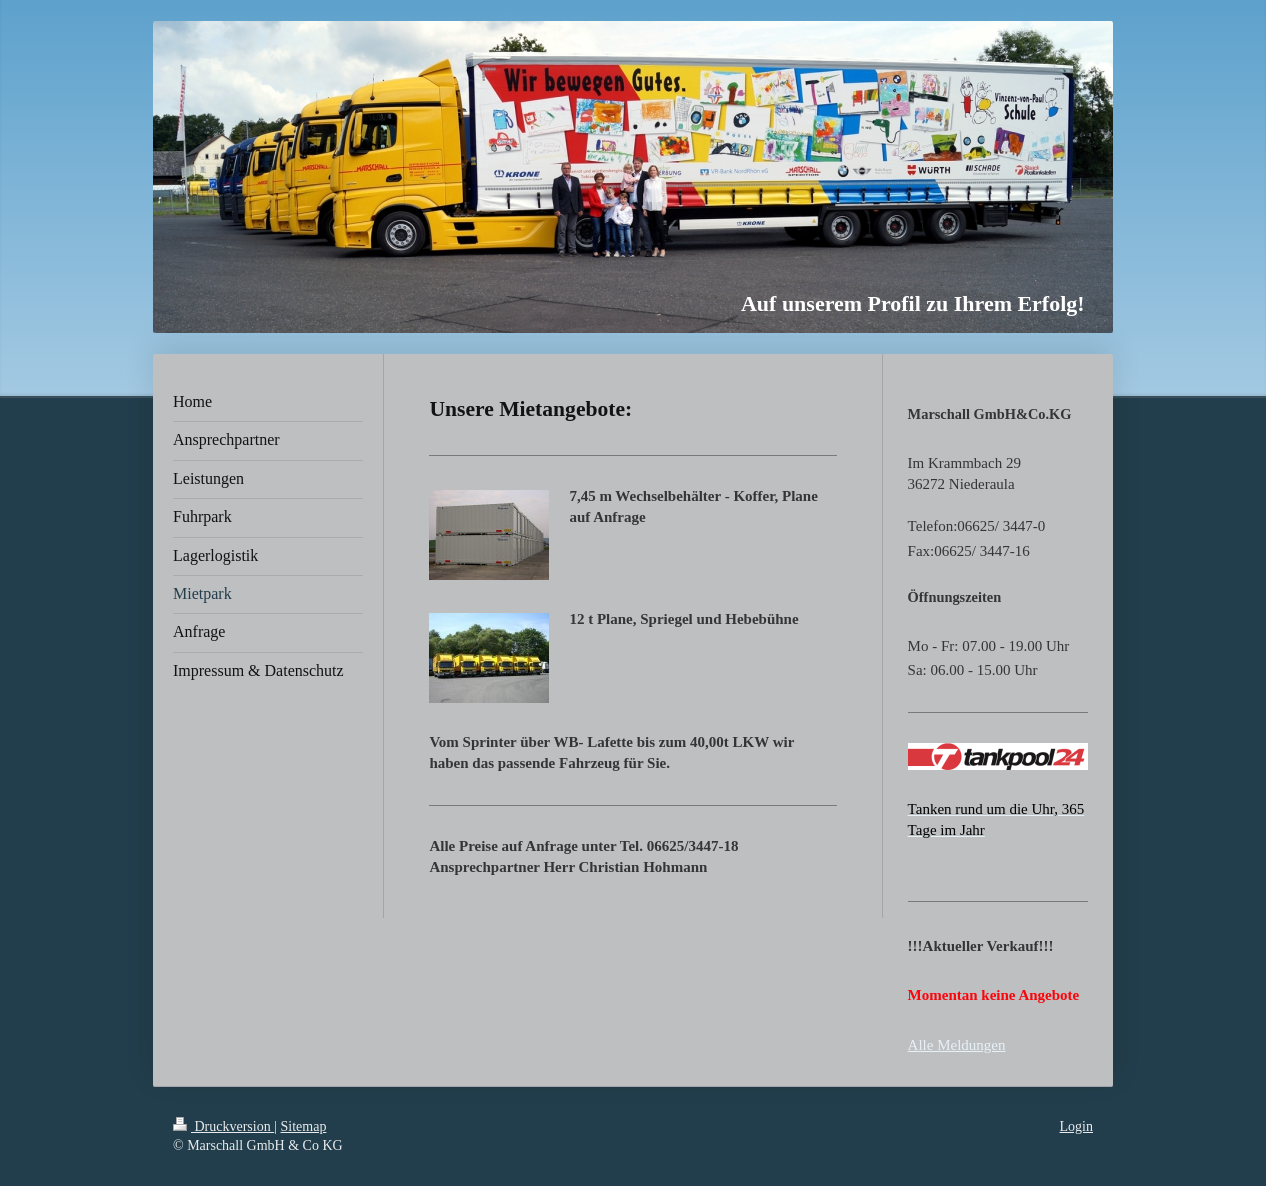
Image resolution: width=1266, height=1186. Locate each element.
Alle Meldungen (957, 1045)
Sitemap (304, 1126)
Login (1076, 1126)
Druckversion (223, 1126)
